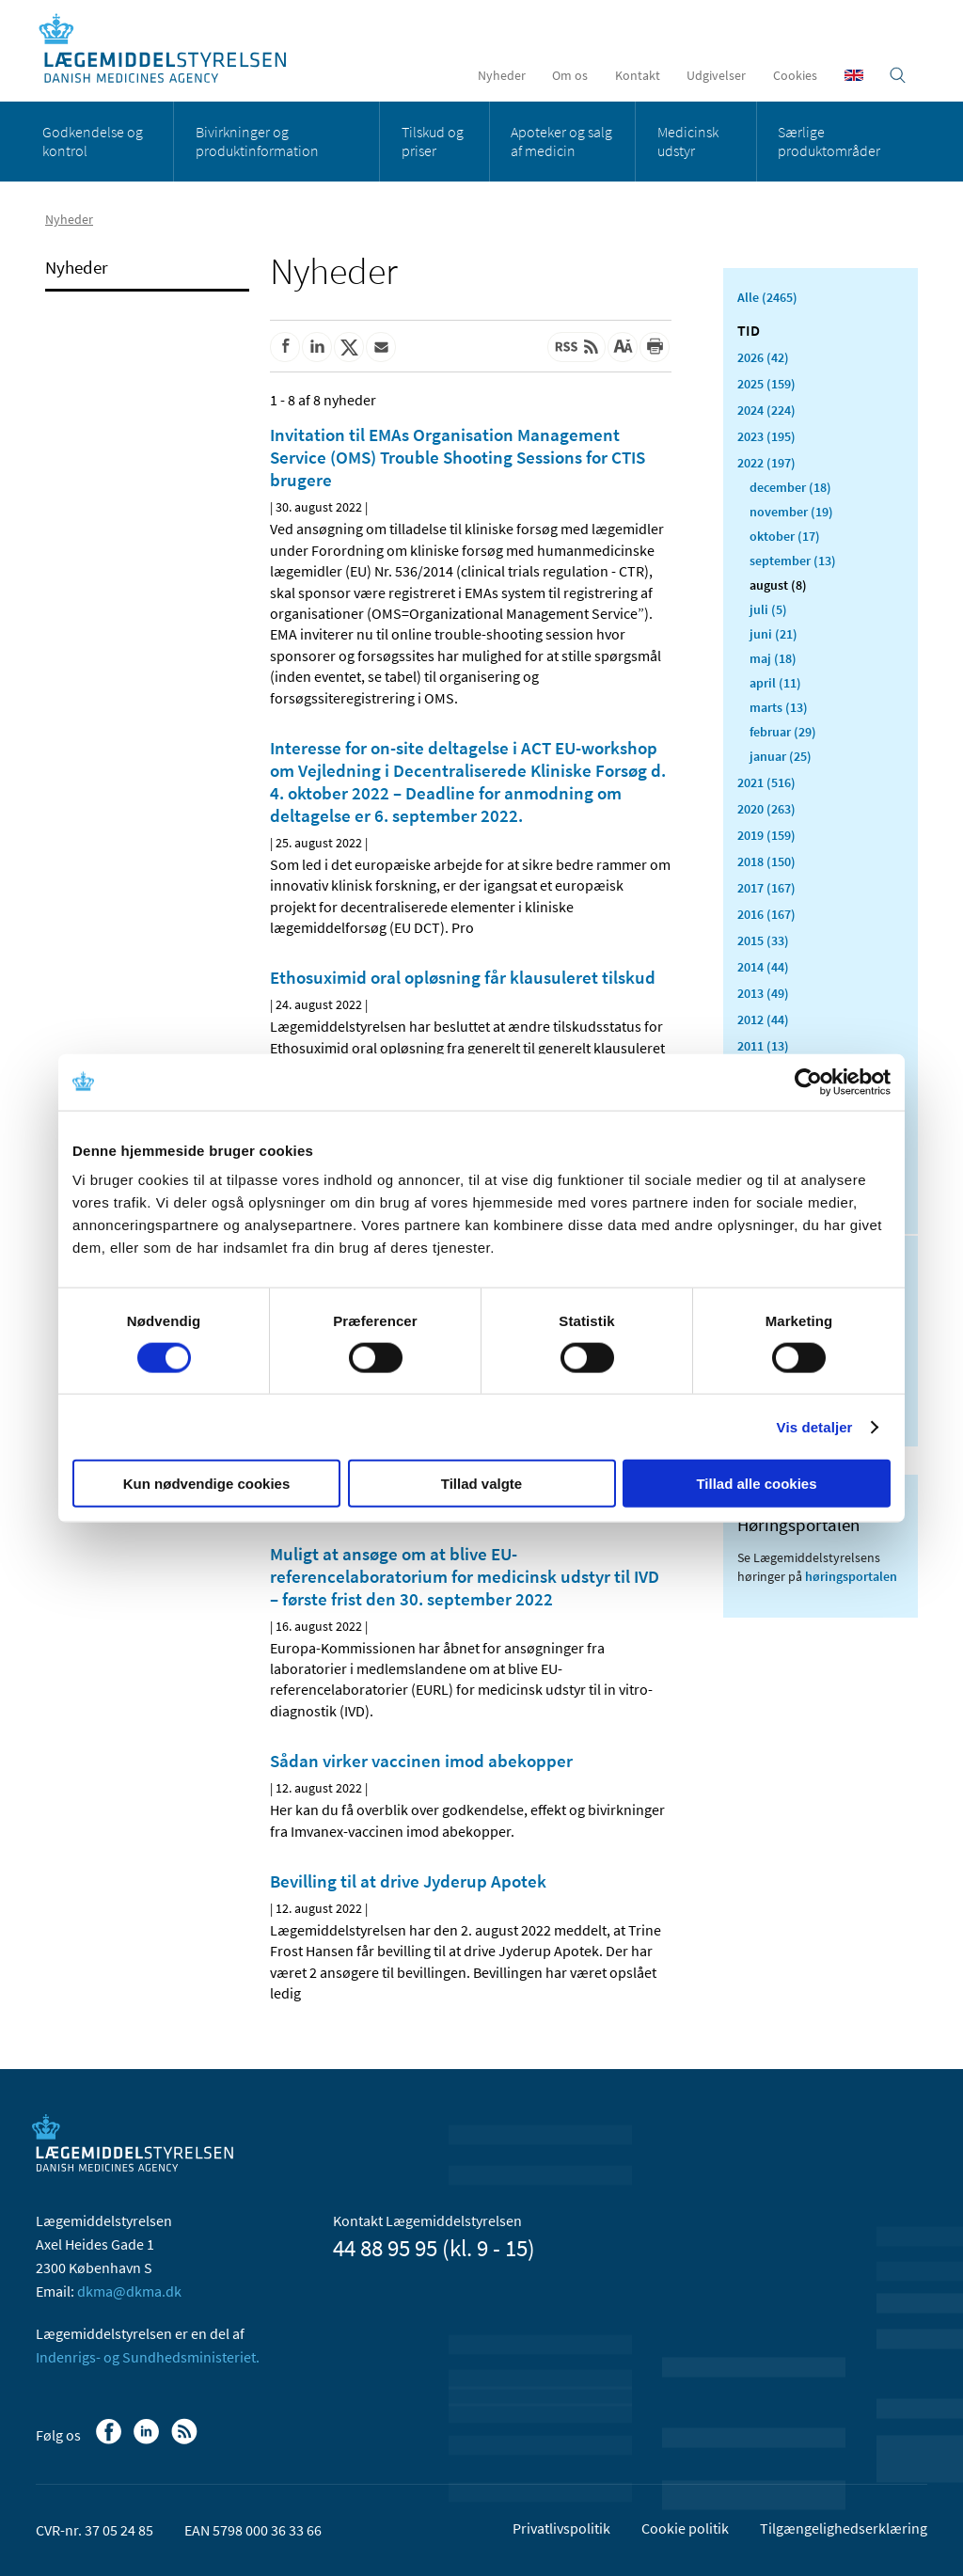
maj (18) (773, 658)
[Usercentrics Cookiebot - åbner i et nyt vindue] (808, 1081)
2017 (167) (766, 887)
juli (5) (768, 609)
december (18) (790, 487)
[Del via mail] (381, 347)
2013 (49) (763, 993)
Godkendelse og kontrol (92, 141)
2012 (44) (763, 1019)
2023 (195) (766, 436)
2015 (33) (763, 940)
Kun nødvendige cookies (207, 1484)
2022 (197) (766, 462)
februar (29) (783, 731)
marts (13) (779, 707)
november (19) (791, 511)
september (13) (793, 560)
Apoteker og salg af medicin (561, 141)
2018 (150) (766, 861)
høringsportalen (851, 1576)
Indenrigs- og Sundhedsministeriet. (148, 2356)
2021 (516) (766, 782)
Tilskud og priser (433, 141)
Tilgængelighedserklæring (843, 2528)
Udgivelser (716, 75)
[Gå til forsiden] (173, 49)
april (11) (775, 682)
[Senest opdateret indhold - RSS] (576, 347)
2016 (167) (766, 914)
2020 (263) (766, 808)
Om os (570, 75)
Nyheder (502, 75)
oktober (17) (785, 536)
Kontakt (637, 75)
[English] (854, 75)
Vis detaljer (815, 1426)
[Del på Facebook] (285, 347)
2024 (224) (766, 410)
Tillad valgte (481, 1484)
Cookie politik (685, 2528)
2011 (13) (763, 1045)
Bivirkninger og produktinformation (257, 141)
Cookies (795, 75)
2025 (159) (766, 383)
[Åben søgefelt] (898, 75)
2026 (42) (763, 357)
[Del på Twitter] (349, 347)
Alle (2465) (767, 297)
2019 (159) (766, 835)
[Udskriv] (654, 347)
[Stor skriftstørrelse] (623, 347)
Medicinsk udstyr (687, 141)
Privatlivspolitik (561, 2528)
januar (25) (781, 756)
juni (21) (773, 633)
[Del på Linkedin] (317, 347)
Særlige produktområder (829, 141)
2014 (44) (763, 966)
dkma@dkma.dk (129, 2291)
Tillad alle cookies (756, 1484)
